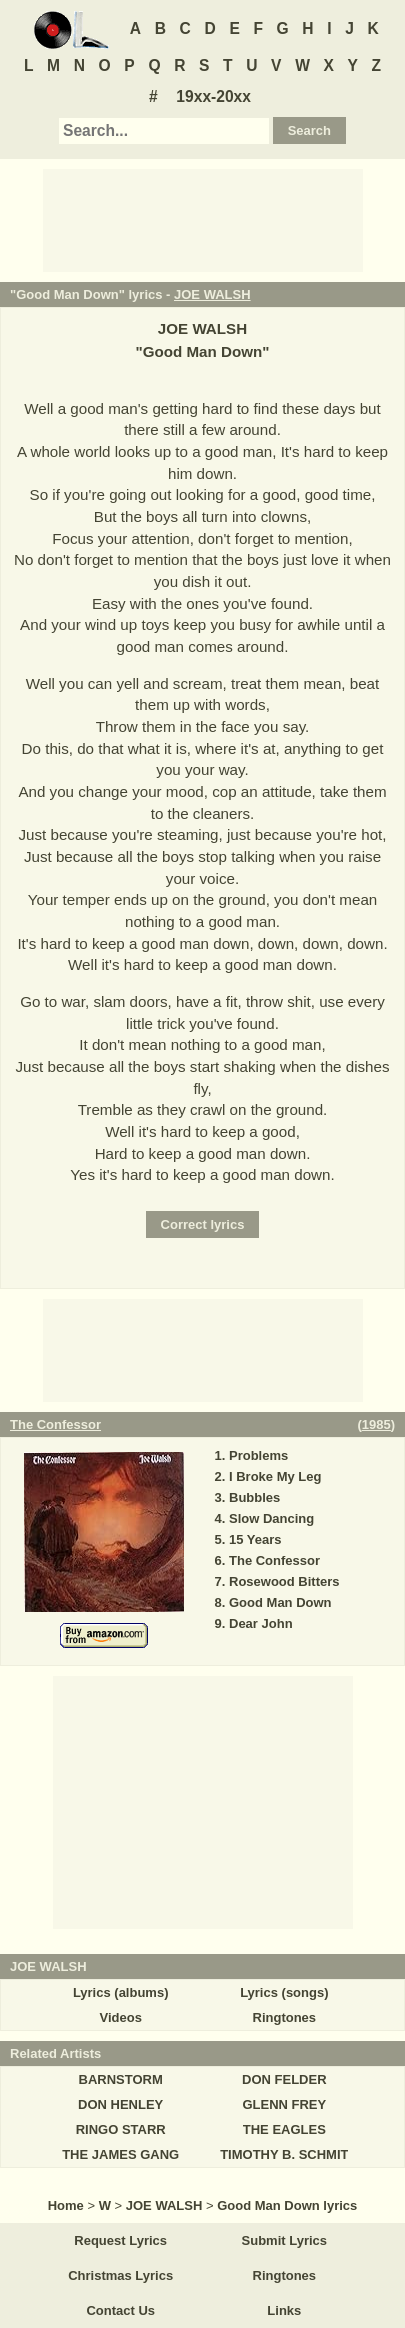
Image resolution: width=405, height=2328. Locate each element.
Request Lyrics (120, 2240)
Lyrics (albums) (121, 1992)
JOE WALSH (212, 294)
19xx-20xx (213, 96)
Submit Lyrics (284, 2240)
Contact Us (120, 2310)
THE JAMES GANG (120, 2154)
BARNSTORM (121, 2079)
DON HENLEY (120, 2104)
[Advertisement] (203, 219)
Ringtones (285, 2017)
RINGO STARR (121, 2129)
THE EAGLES (284, 2129)
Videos (120, 2017)
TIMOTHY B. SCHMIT (284, 2154)
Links (284, 2310)
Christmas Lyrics (120, 2275)
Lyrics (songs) (284, 1992)
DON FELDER (284, 2079)
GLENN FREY (284, 2104)
